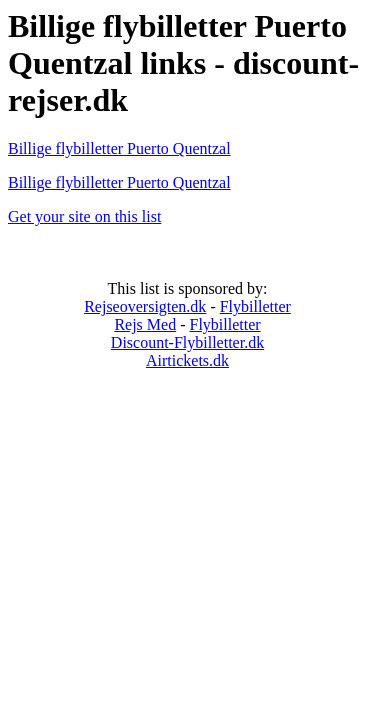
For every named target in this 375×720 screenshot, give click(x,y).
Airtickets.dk (187, 360)
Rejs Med (145, 324)
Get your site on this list (84, 216)
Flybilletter (255, 306)
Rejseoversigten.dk (145, 306)
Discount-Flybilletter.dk (187, 342)
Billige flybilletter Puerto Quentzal (119, 148)
